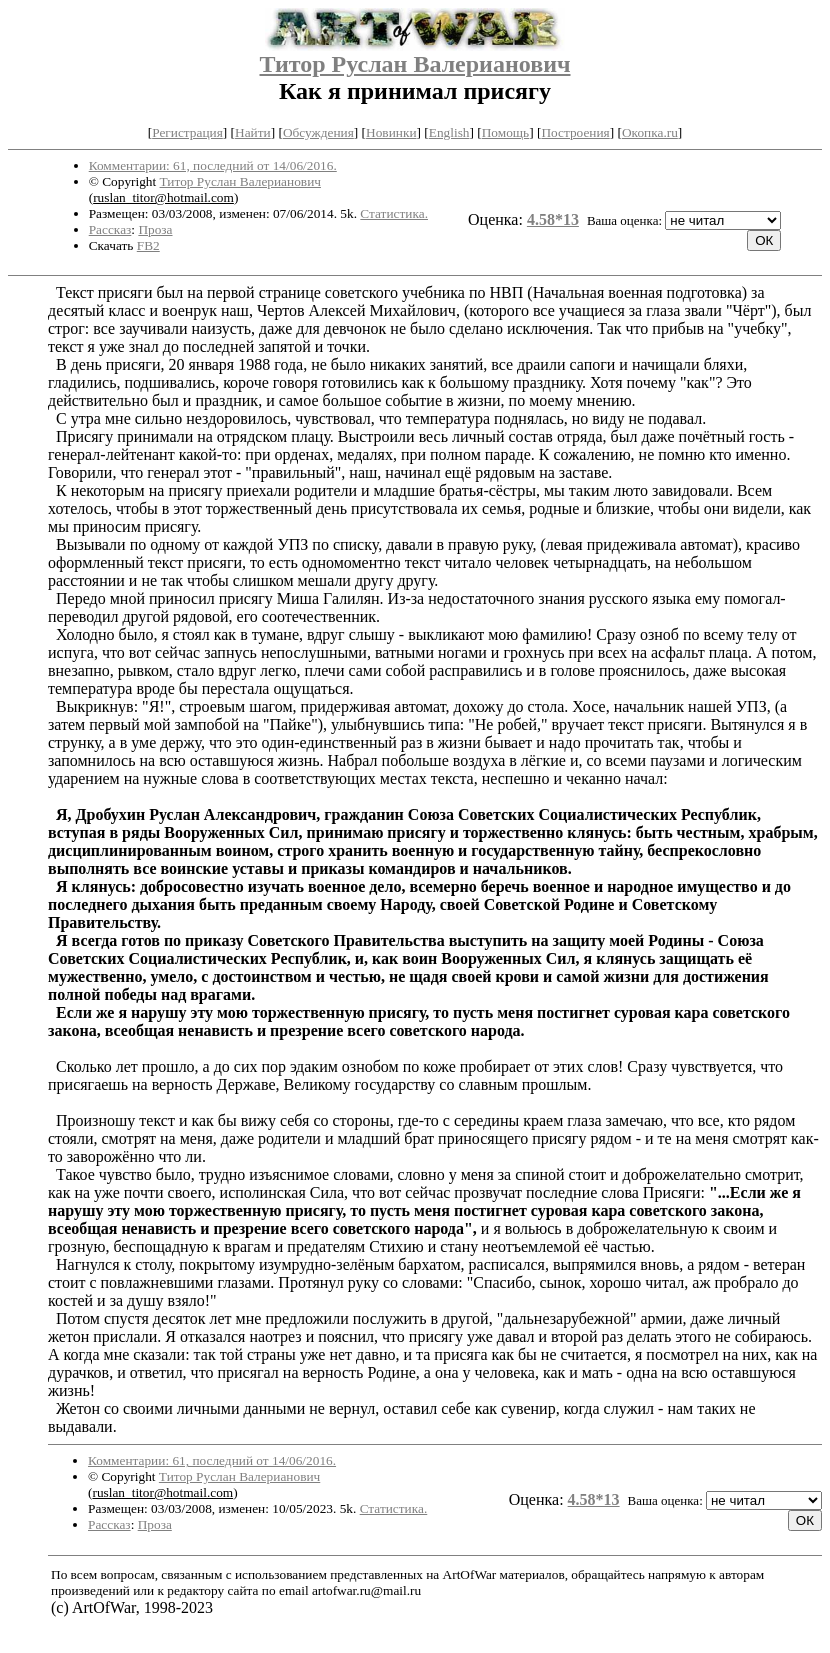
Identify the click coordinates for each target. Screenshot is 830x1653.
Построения (575, 132)
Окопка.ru (650, 132)
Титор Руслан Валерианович (415, 64)
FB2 (148, 245)
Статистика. (394, 213)
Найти (253, 132)
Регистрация (187, 132)
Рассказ (110, 229)
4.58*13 (553, 219)
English (449, 132)
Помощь (505, 132)
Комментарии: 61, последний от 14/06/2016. (213, 165)
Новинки (391, 132)
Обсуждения (318, 132)
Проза (155, 229)
